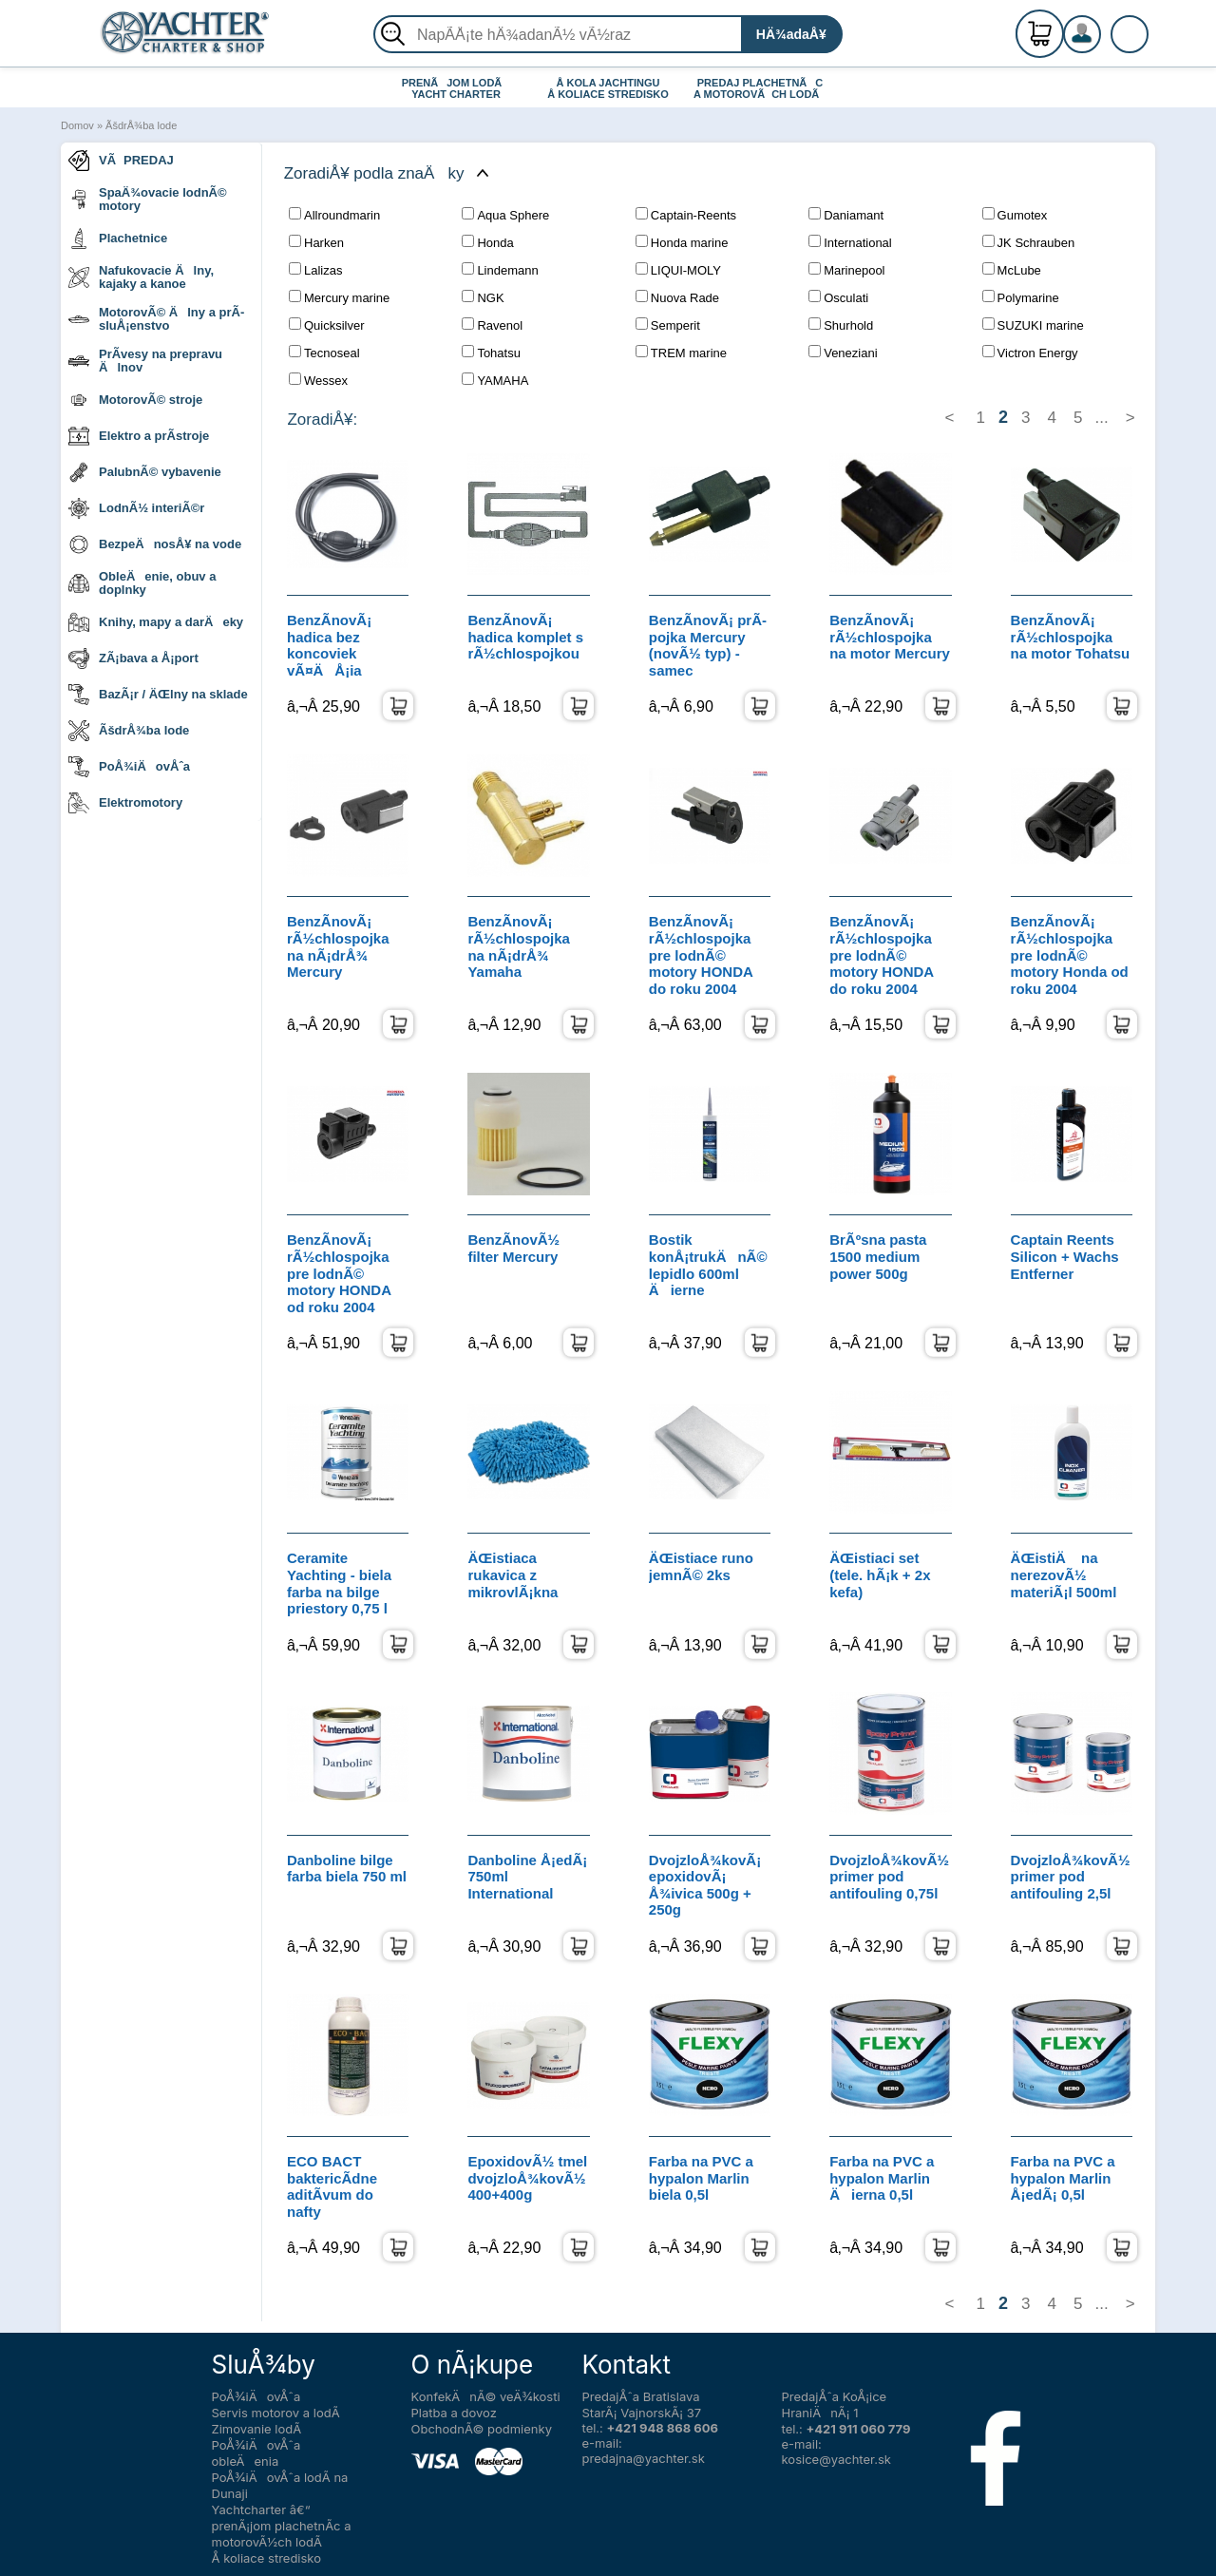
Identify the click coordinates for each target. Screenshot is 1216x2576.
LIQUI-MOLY (678, 269)
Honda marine (682, 242)
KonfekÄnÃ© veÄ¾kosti (485, 2396)
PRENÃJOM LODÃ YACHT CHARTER (456, 88)
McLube (1011, 269)
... (1102, 418)
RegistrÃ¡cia (1105, 26)
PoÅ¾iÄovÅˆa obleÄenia (256, 2453)
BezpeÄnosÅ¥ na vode (154, 544)
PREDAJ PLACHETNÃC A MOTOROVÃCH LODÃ (760, 88)
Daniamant (846, 214)
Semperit (668, 325)
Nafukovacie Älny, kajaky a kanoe (141, 277)
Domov (77, 125)
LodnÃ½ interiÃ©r (136, 508)
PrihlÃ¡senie (1105, 44)
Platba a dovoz (454, 2412)
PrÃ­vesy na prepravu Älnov (145, 360)
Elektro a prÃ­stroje (138, 436)
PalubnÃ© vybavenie (144, 472)
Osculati (838, 297)
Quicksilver (327, 325)
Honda (487, 242)
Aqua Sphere (505, 214)
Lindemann (500, 269)
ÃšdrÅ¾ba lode (141, 125)
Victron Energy (1030, 352)
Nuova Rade (677, 297)
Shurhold (840, 325)
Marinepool (846, 269)
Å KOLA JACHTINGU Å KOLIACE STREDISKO (608, 88)
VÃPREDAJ (121, 160)
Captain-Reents (686, 214)
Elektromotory (125, 802)
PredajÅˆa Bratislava (641, 2396)
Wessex (318, 380)
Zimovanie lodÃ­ (257, 2428)
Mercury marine (339, 297)
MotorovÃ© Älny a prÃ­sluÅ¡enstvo (156, 319)
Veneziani (842, 352)
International (850, 242)
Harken (316, 242)
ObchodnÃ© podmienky (481, 2428)
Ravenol (492, 325)
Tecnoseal (324, 352)
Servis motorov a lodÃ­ (276, 2412)
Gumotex (1015, 214)
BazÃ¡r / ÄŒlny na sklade (158, 694)
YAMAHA (495, 380)
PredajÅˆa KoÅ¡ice (834, 2396)
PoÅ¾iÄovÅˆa (129, 766)
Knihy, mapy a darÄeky (155, 622)
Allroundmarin (334, 214)
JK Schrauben (1028, 242)
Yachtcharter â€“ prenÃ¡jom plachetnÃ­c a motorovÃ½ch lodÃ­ (282, 2525)
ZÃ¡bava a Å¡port (133, 658)
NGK (483, 297)
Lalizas (315, 269)
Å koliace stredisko (267, 2558)
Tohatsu (491, 352)
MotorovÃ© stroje (135, 400)
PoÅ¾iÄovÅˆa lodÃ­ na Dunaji (280, 2485)
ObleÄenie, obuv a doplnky (142, 583)
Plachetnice (117, 238)
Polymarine (1020, 297)
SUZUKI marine (1033, 325)
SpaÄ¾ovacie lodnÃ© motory (147, 199)
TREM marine (681, 352)
